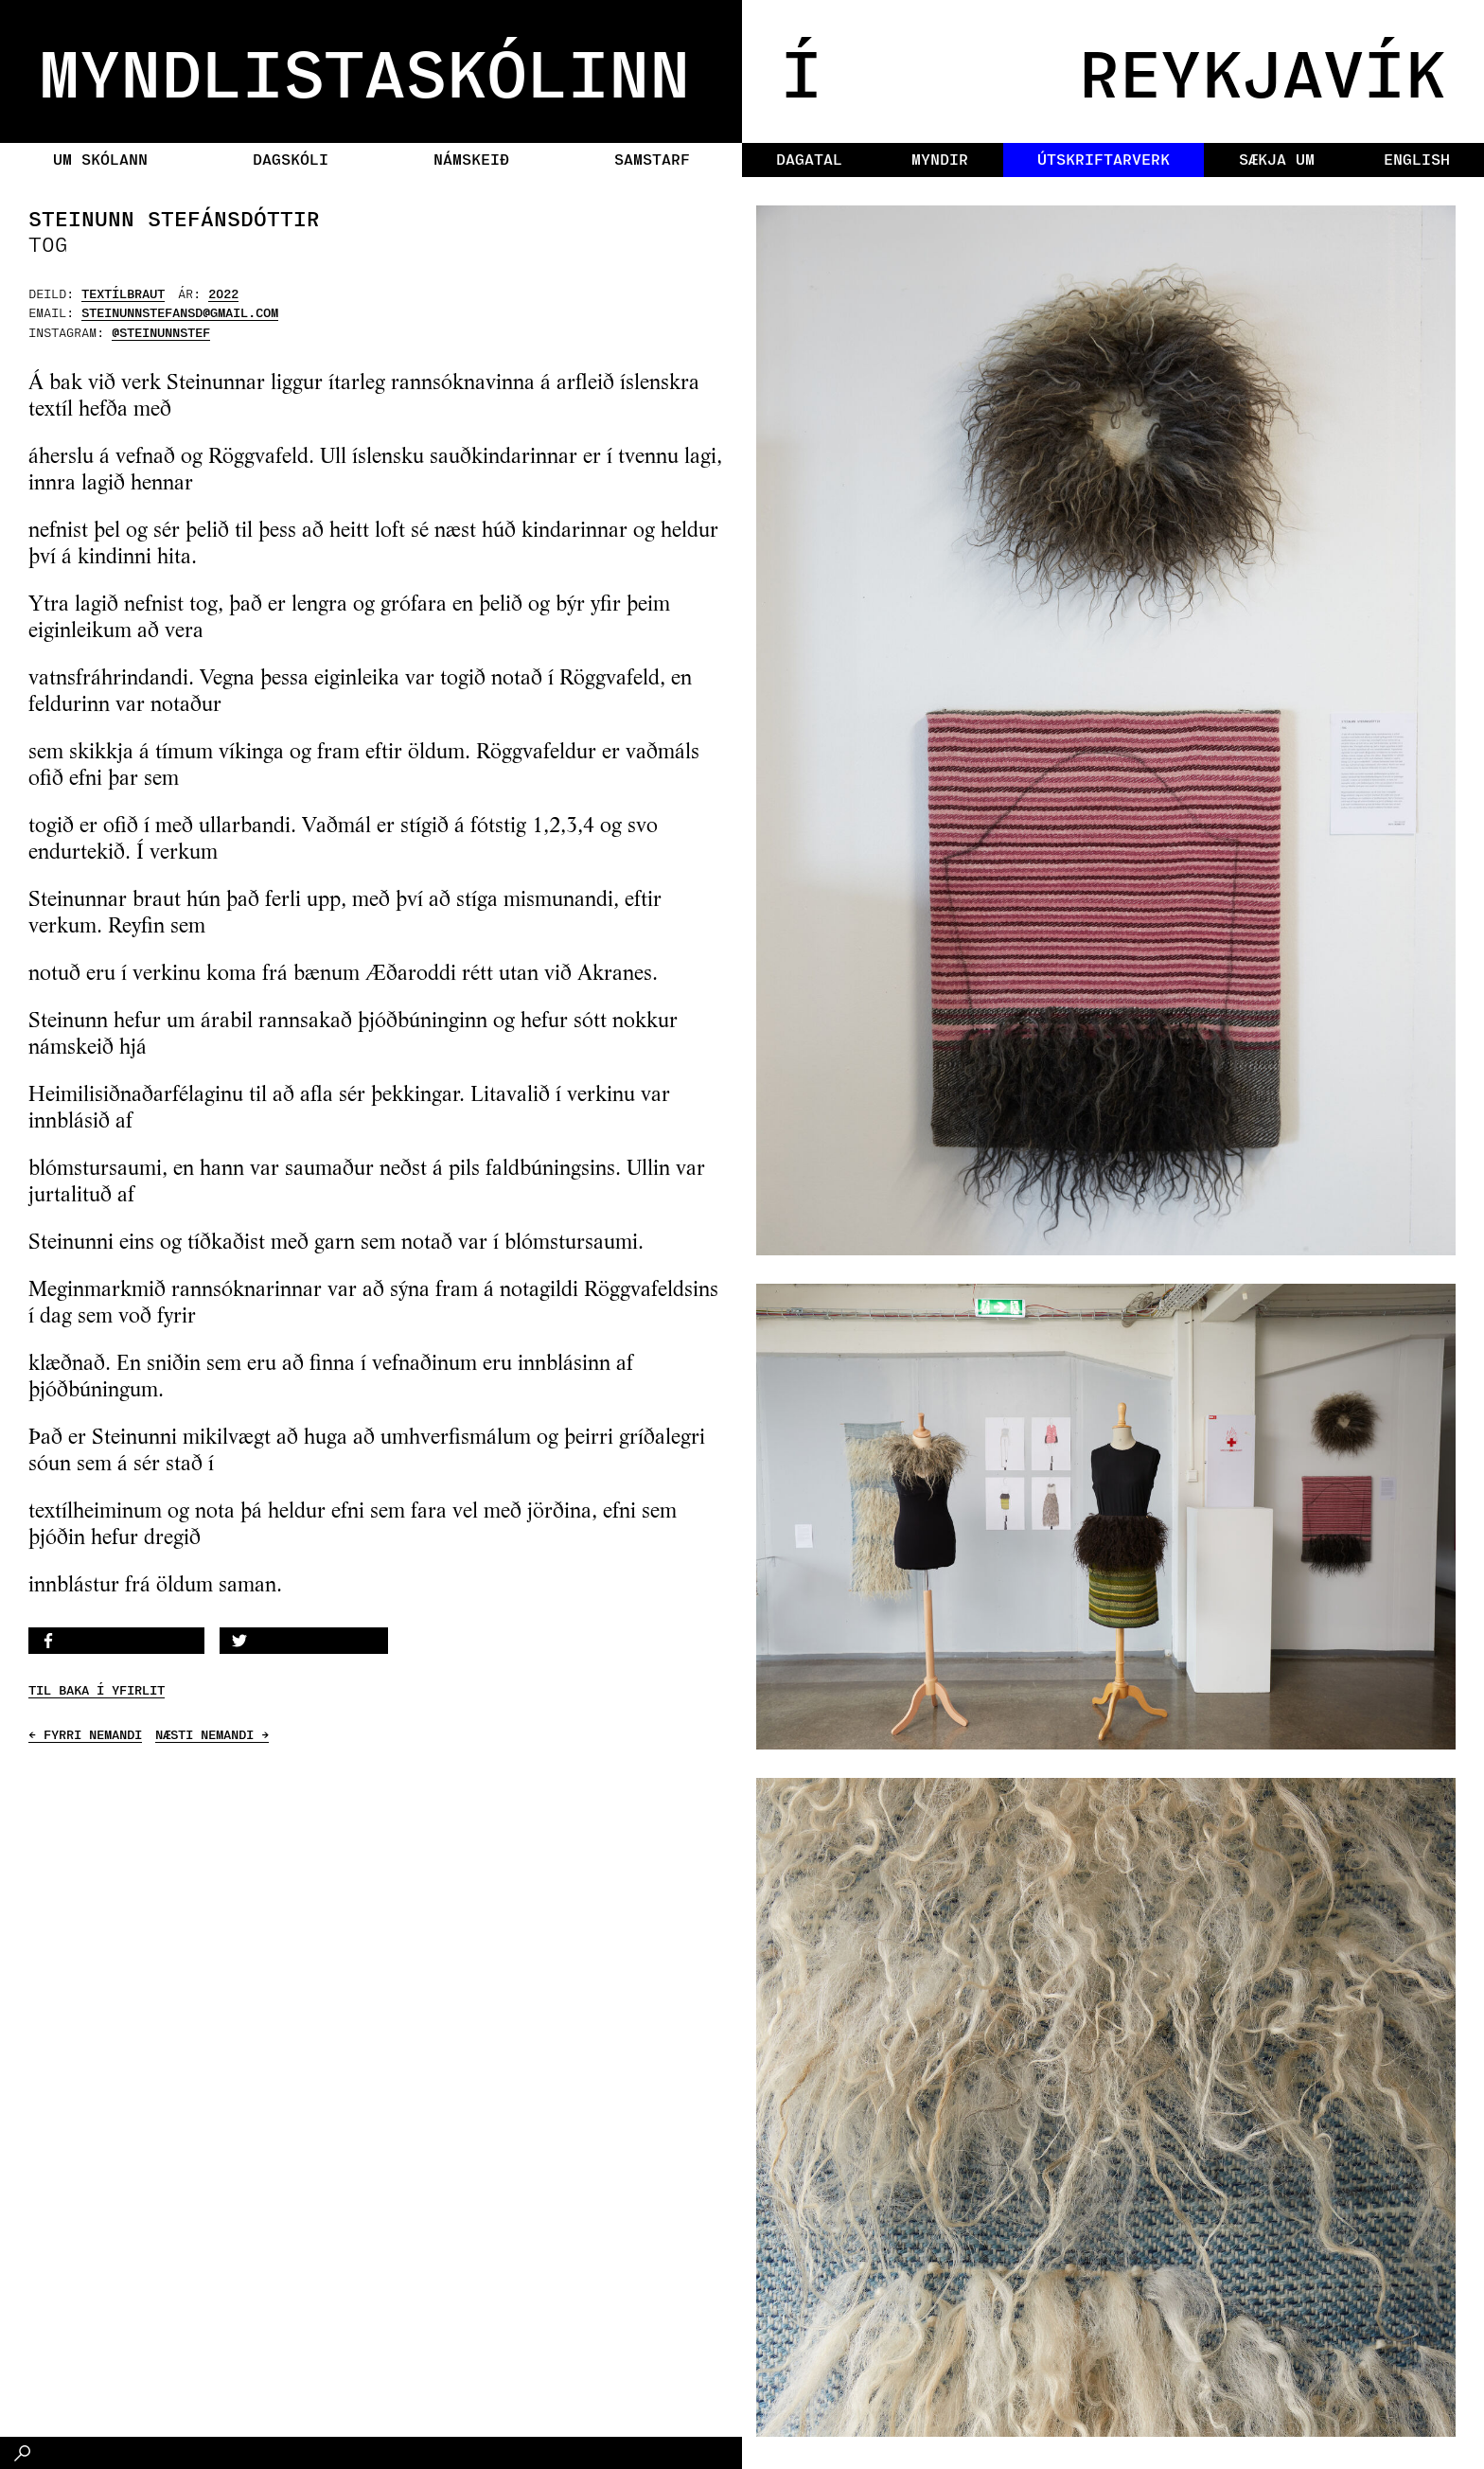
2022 (223, 293)
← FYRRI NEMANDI (85, 1734)
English (1417, 159)
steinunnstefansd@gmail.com (179, 312)
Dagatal (809, 159)
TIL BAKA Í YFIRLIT (96, 1689)
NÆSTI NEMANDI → (212, 1734)
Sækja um (1277, 159)
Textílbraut (123, 293)
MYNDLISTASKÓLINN (364, 71)
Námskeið (471, 159)
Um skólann (100, 159)
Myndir (939, 159)
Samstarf (652, 159)
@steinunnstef (161, 332)
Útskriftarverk (1103, 159)
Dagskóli (290, 159)
